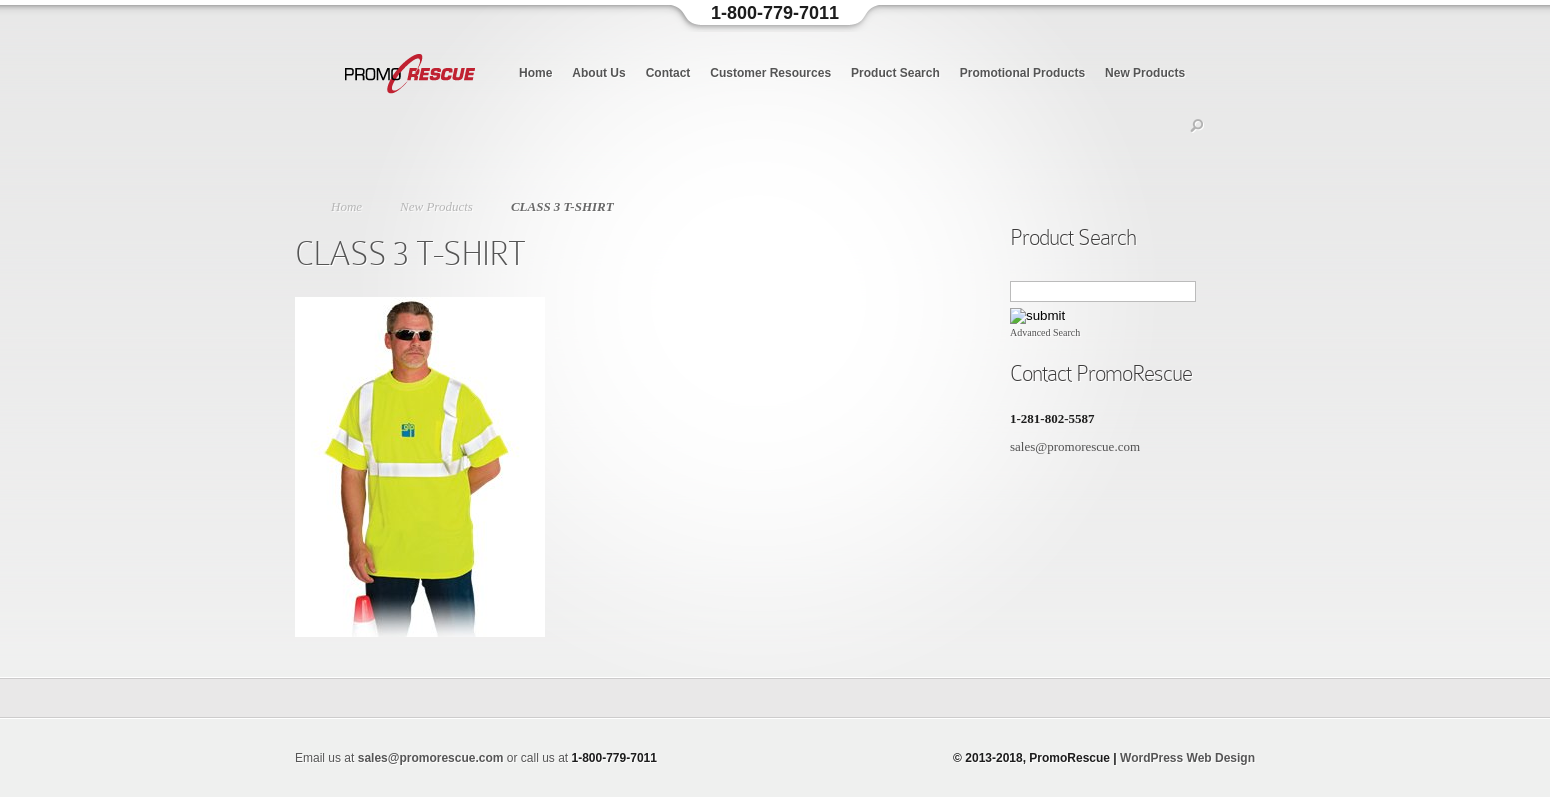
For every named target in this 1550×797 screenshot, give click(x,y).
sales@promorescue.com (1075, 446)
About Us (598, 73)
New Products (1145, 73)
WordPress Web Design (1187, 758)
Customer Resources (770, 73)
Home (535, 73)
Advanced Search (1045, 332)
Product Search (895, 73)
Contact (668, 73)
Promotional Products (1022, 73)
